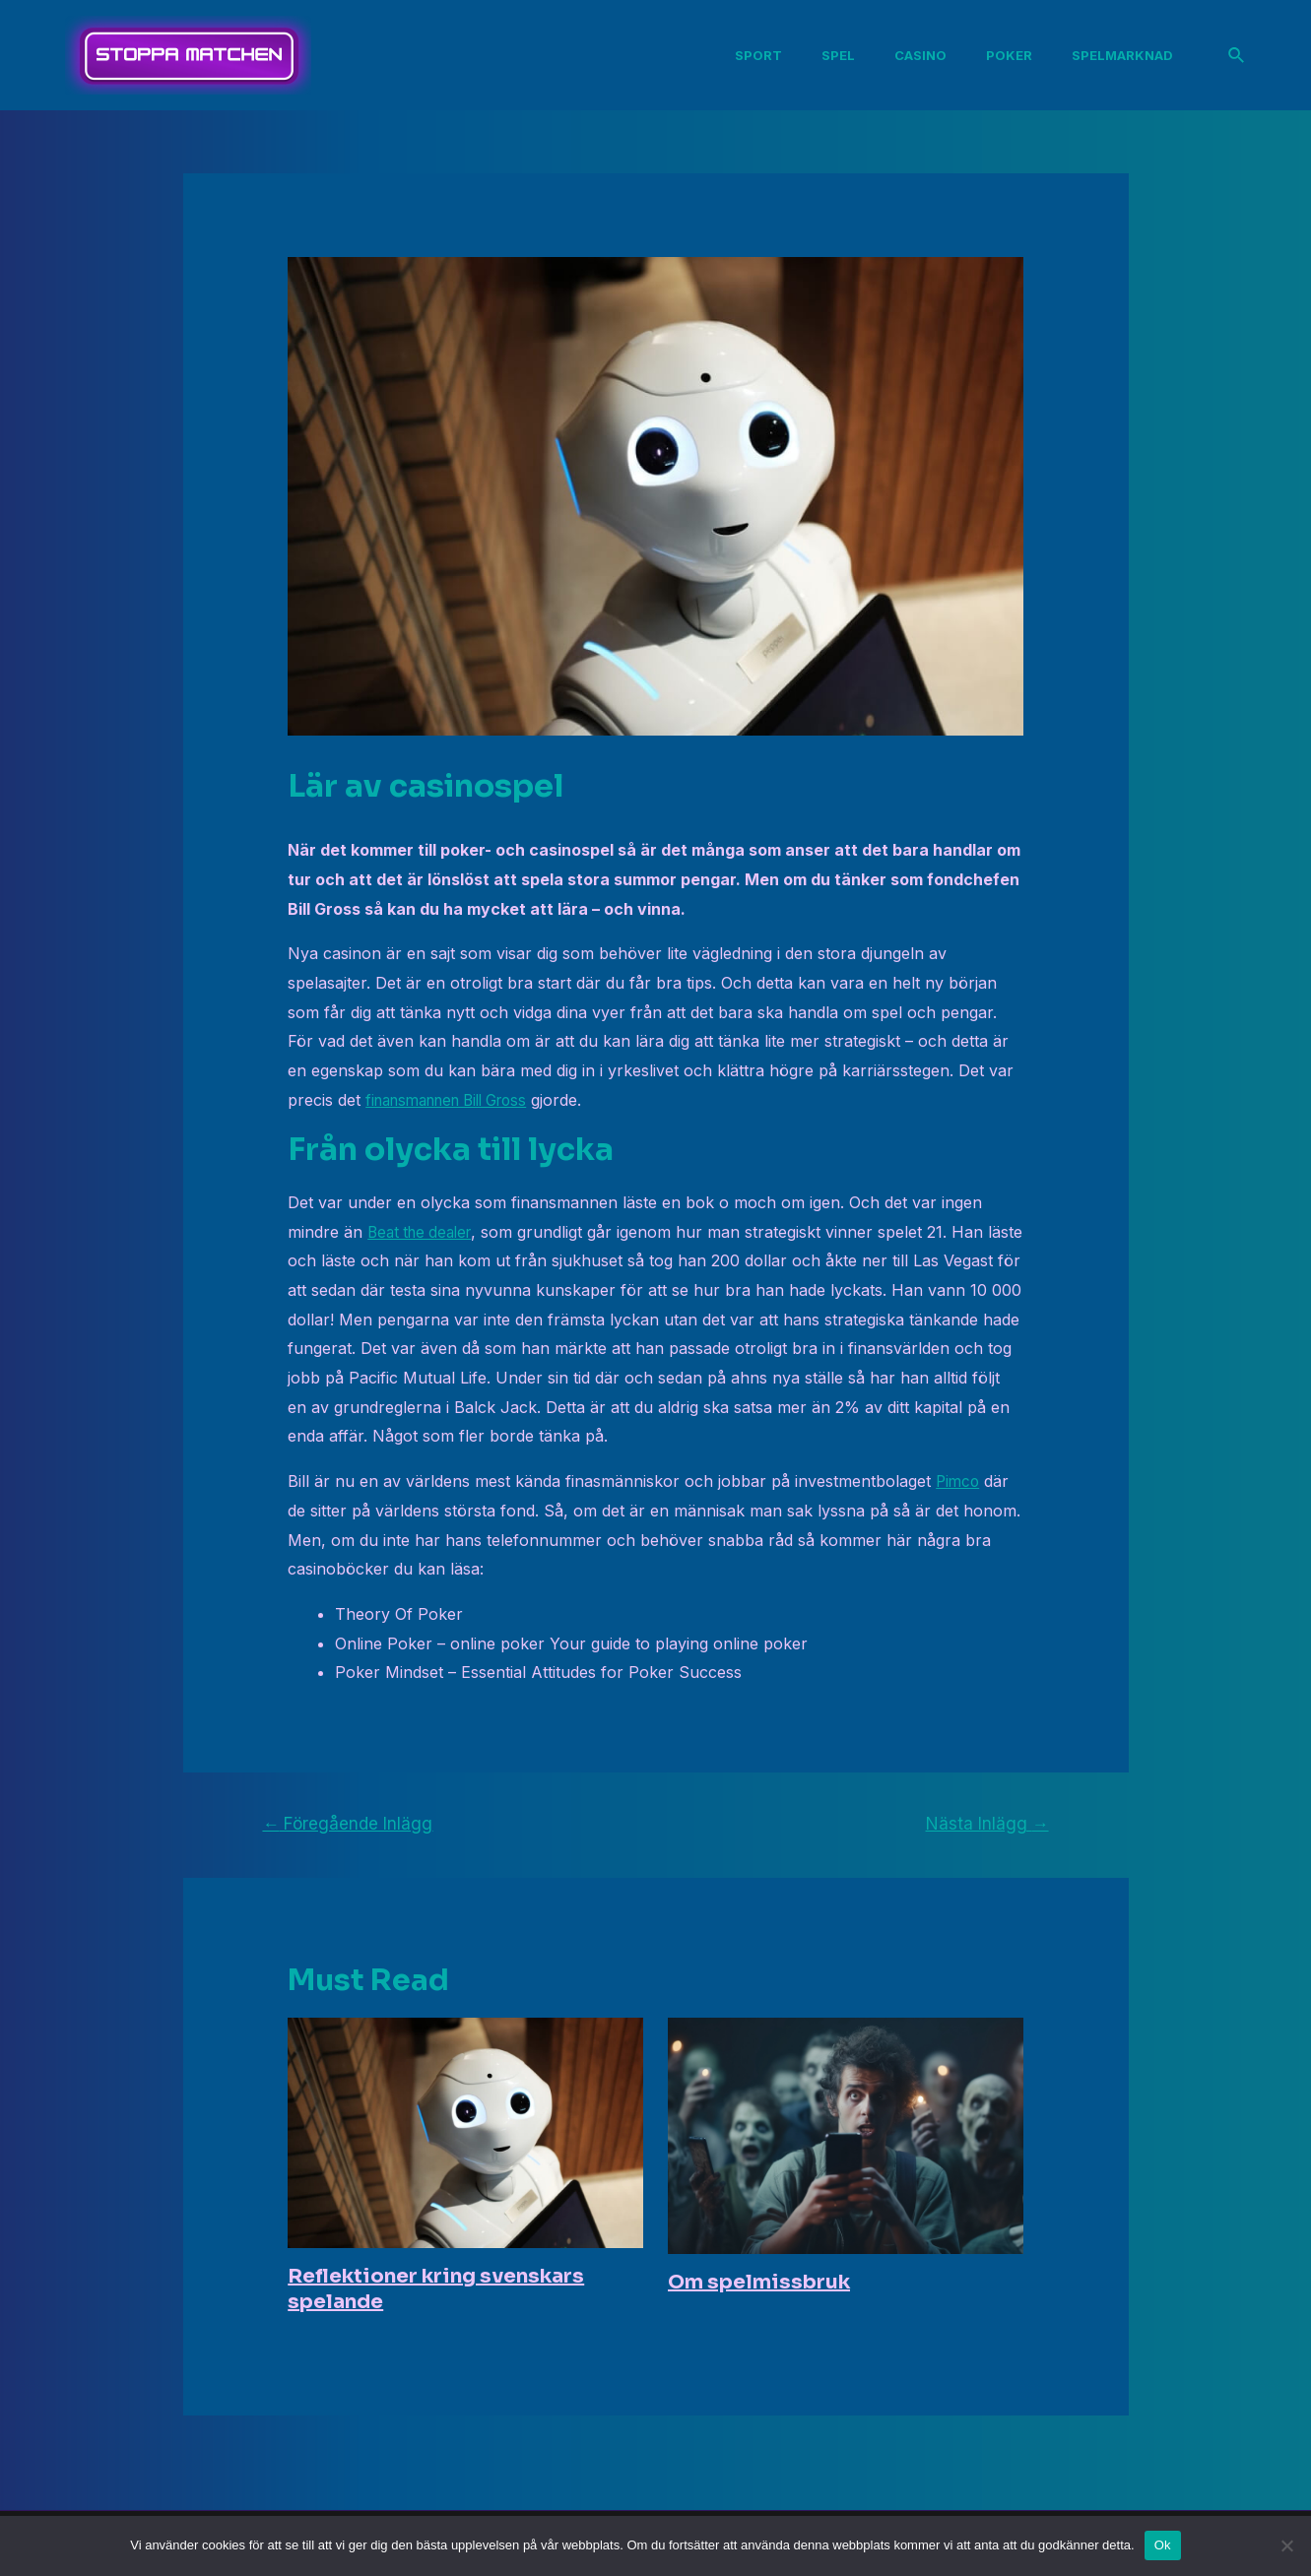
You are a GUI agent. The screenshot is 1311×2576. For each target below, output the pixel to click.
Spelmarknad (1110, 55)
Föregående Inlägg (347, 1823)
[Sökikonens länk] (1237, 55)
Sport (778, 55)
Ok (1162, 2545)
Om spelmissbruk (759, 2282)
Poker (1005, 55)
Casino (924, 55)
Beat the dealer (423, 1232)
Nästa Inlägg (987, 1823)
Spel (850, 55)
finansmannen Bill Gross (456, 1100)
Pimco (959, 1481)
